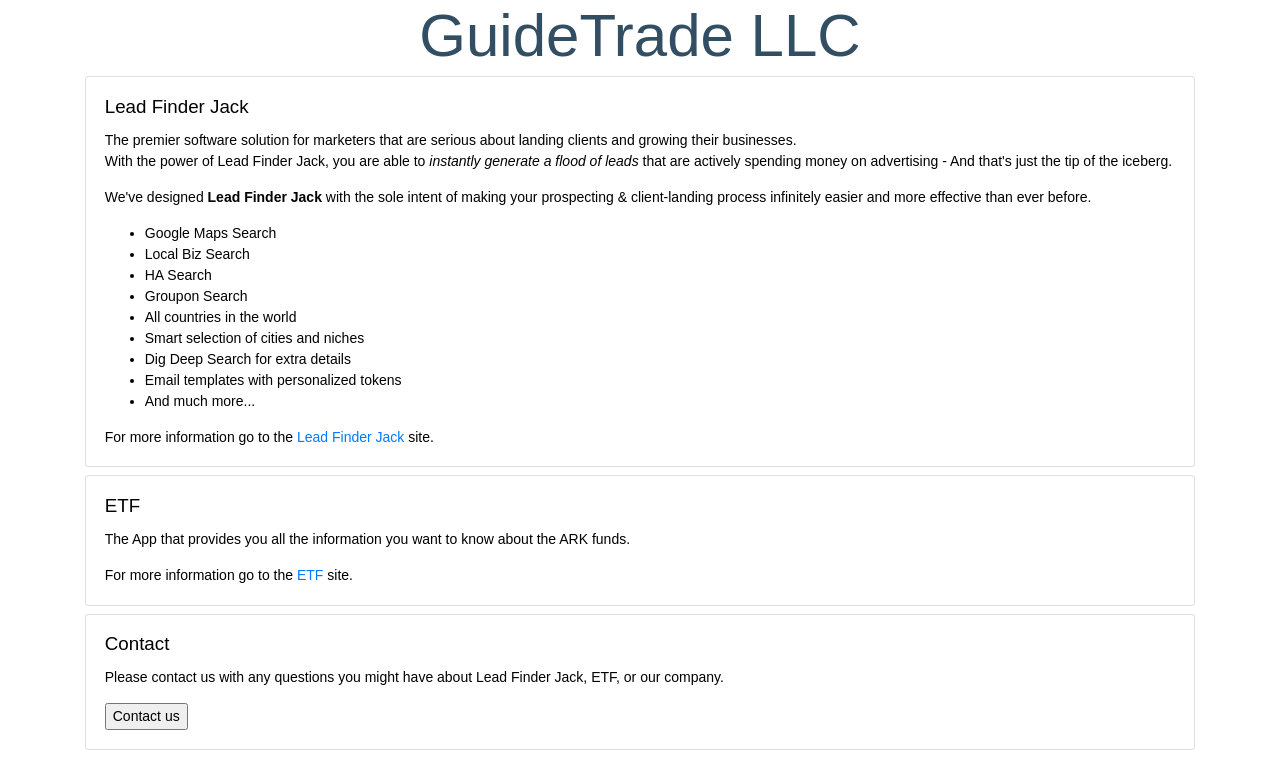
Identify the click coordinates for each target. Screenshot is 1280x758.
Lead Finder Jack (350, 437)
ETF (310, 575)
